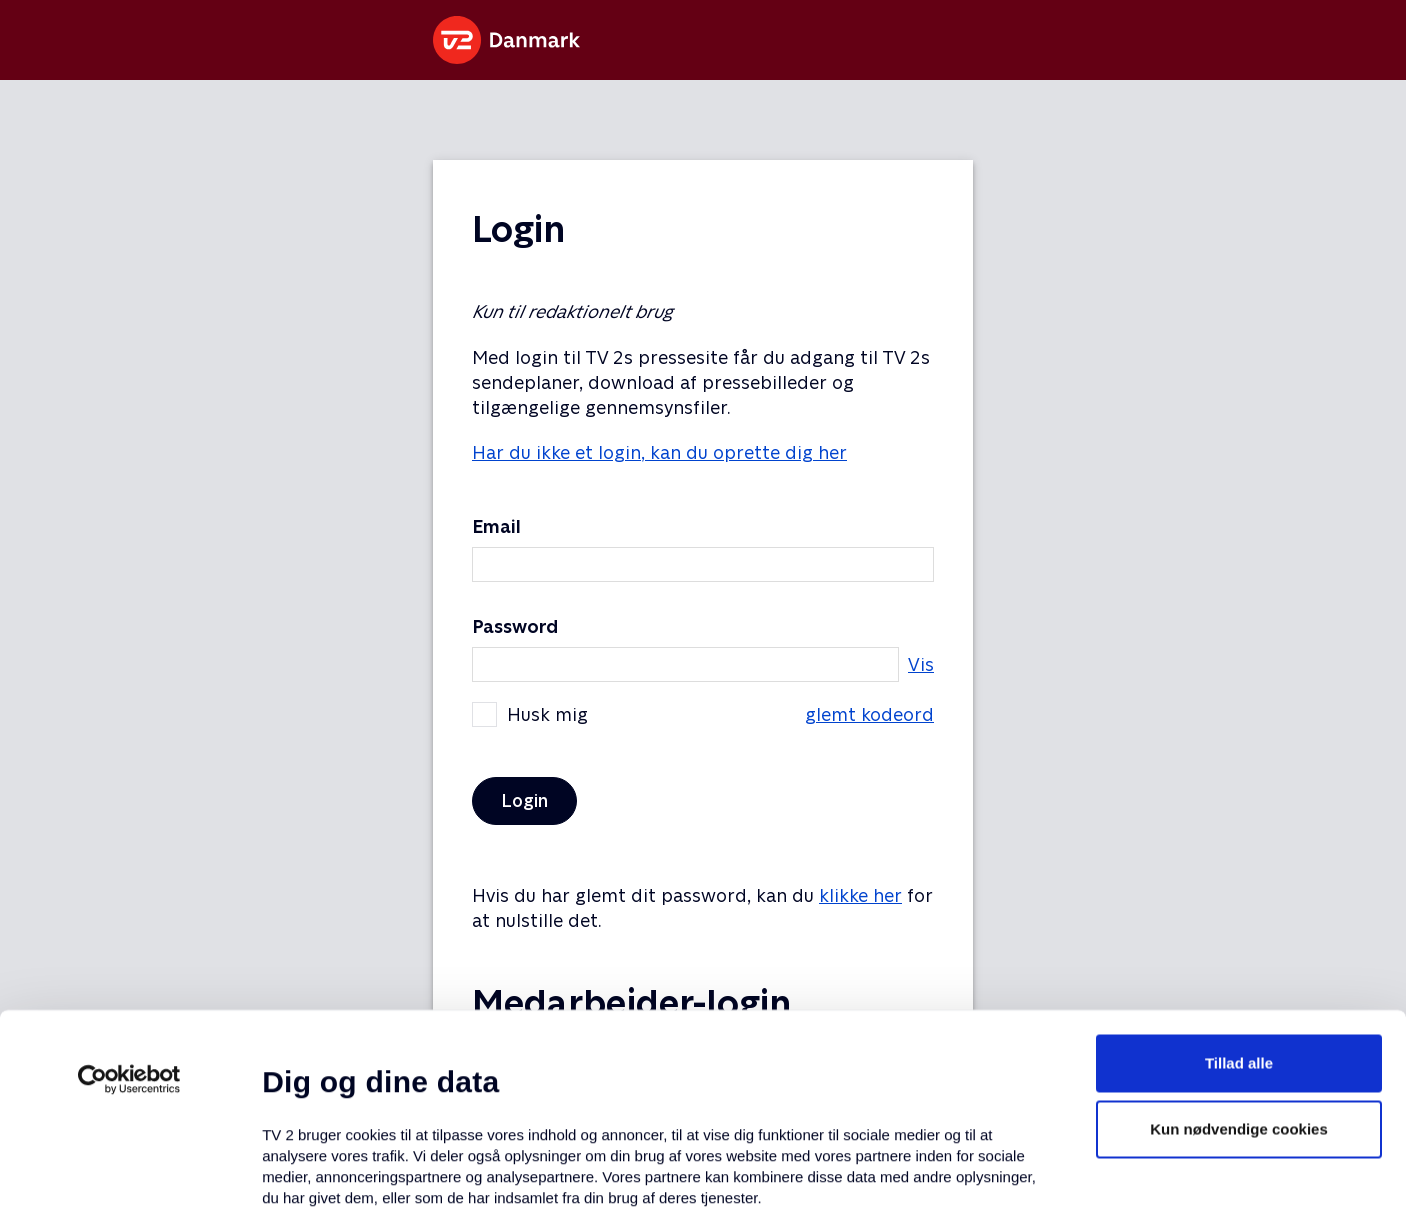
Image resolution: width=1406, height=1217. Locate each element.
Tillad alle (1239, 886)
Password (515, 626)
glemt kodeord (869, 714)
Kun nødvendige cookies (1239, 952)
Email (496, 526)
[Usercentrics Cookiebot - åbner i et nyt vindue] (129, 903)
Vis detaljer (969, 1177)
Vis (921, 664)
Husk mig (703, 714)
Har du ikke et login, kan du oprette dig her (659, 452)
